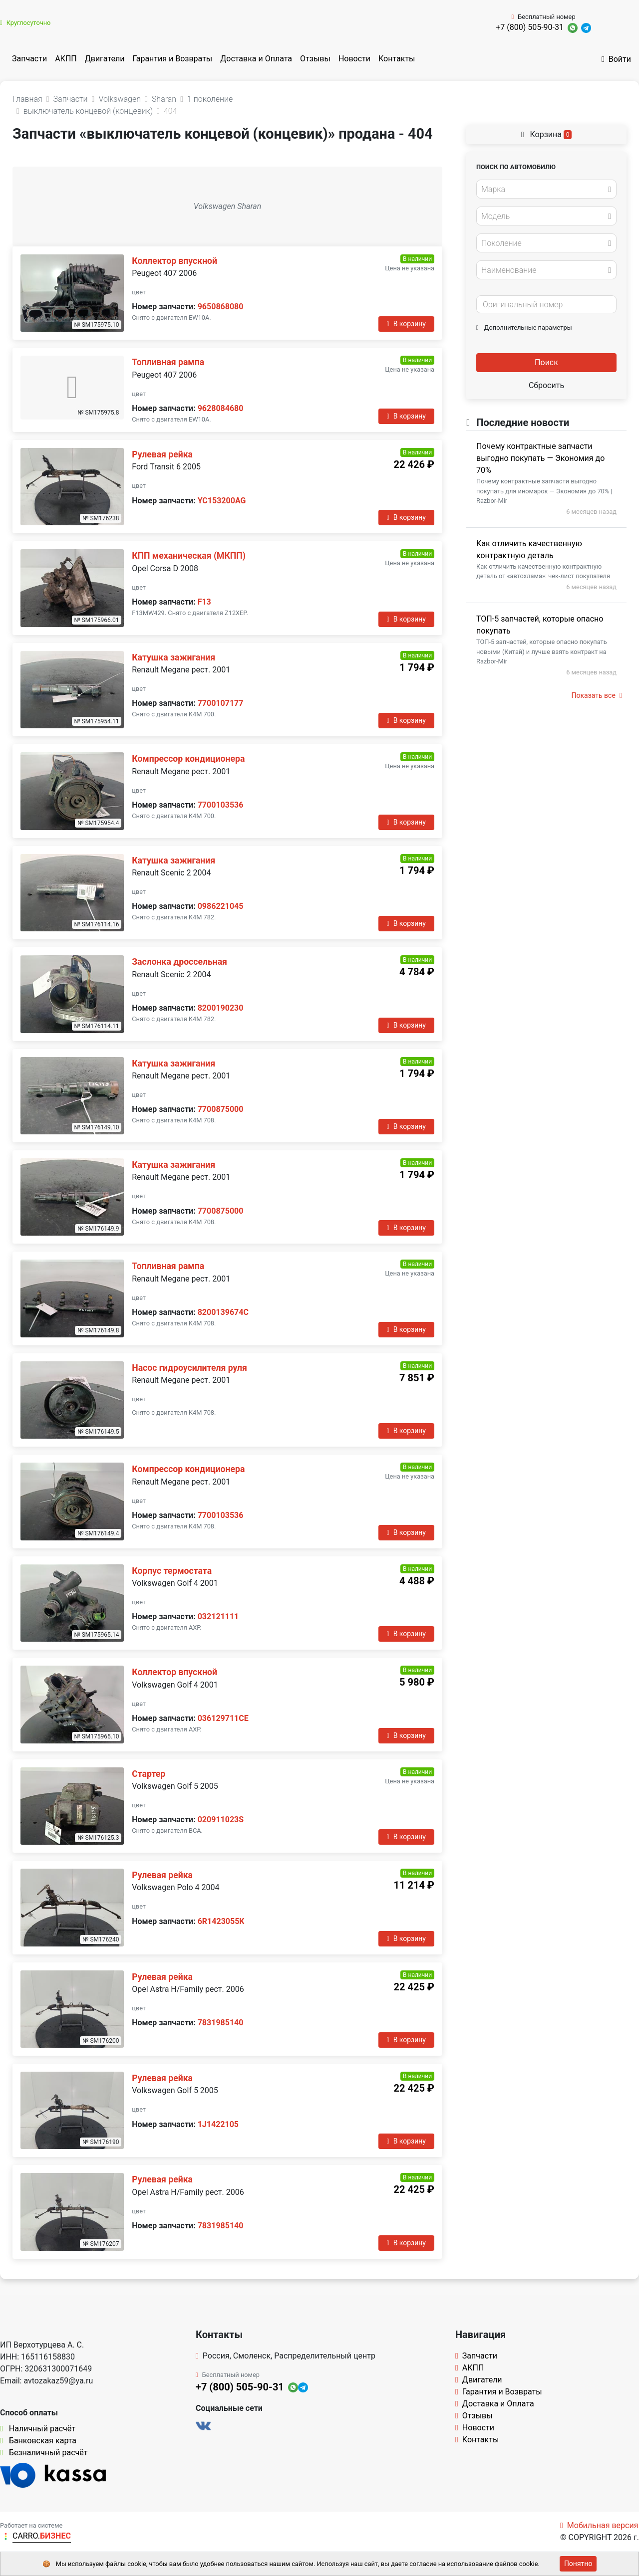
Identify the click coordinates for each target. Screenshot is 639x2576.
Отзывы (315, 58)
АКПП (66, 58)
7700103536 (221, 805)
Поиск (546, 362)
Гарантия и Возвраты (172, 58)
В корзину (406, 324)
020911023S (221, 1819)
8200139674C (223, 1312)
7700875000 (221, 1109)
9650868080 (221, 306)
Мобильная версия (599, 2525)
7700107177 (221, 703)
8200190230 (221, 1008)
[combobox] (546, 189)
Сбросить (546, 385)
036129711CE (223, 1718)
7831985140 (221, 2022)
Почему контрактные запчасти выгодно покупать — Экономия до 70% (540, 458)
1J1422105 (218, 2124)
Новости (354, 58)
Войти (616, 59)
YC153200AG (222, 500)
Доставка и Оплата (256, 58)
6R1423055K (221, 1921)
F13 (204, 602)
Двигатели (105, 58)
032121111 (218, 1616)
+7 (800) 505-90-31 (530, 27)
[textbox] (543, 190)
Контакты (396, 58)
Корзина (546, 134)
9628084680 (221, 408)
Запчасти (29, 58)
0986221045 (221, 906)
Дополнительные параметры (524, 327)
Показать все (597, 695)
